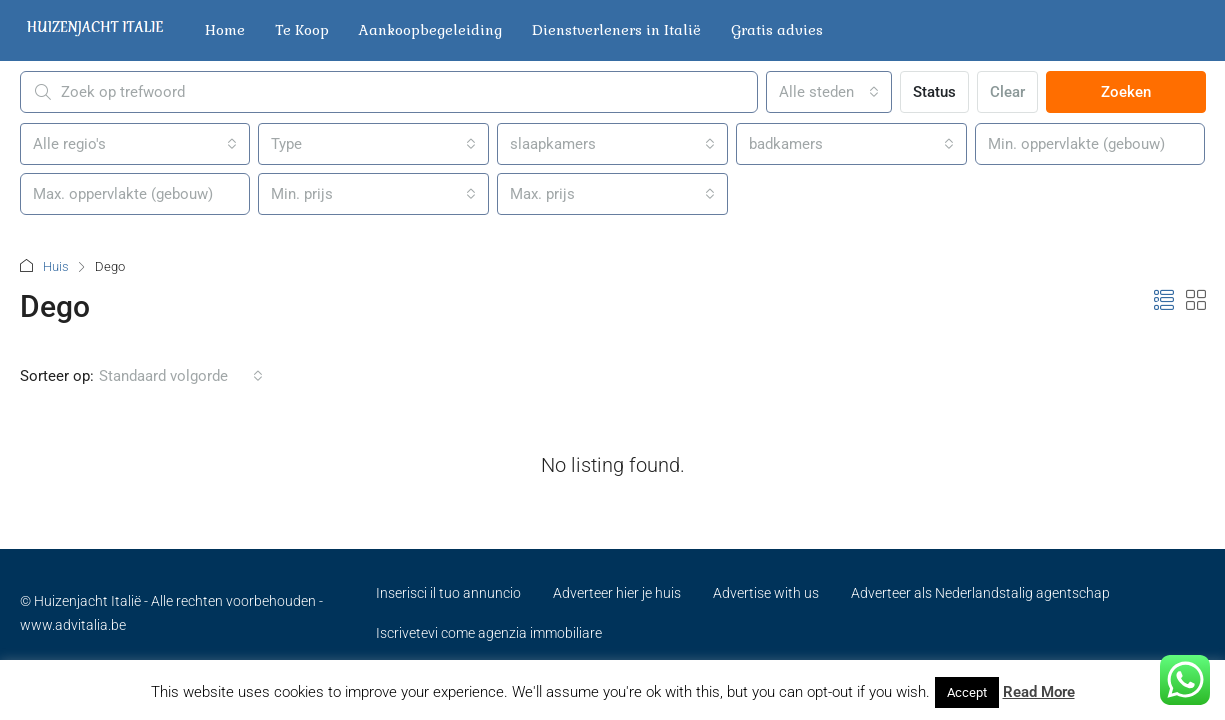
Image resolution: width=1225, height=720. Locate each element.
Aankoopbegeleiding (430, 30)
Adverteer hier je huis (617, 593)
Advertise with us (766, 593)
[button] (1164, 301)
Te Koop (302, 30)
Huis (56, 266)
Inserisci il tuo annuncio (448, 593)
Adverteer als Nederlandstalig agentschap (980, 593)
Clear (1007, 92)
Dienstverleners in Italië (616, 30)
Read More (1039, 692)
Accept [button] (967, 692)
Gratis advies (777, 30)
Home (225, 30)
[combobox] (829, 92)
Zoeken (1126, 92)
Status (934, 92)
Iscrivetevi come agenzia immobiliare (489, 633)
